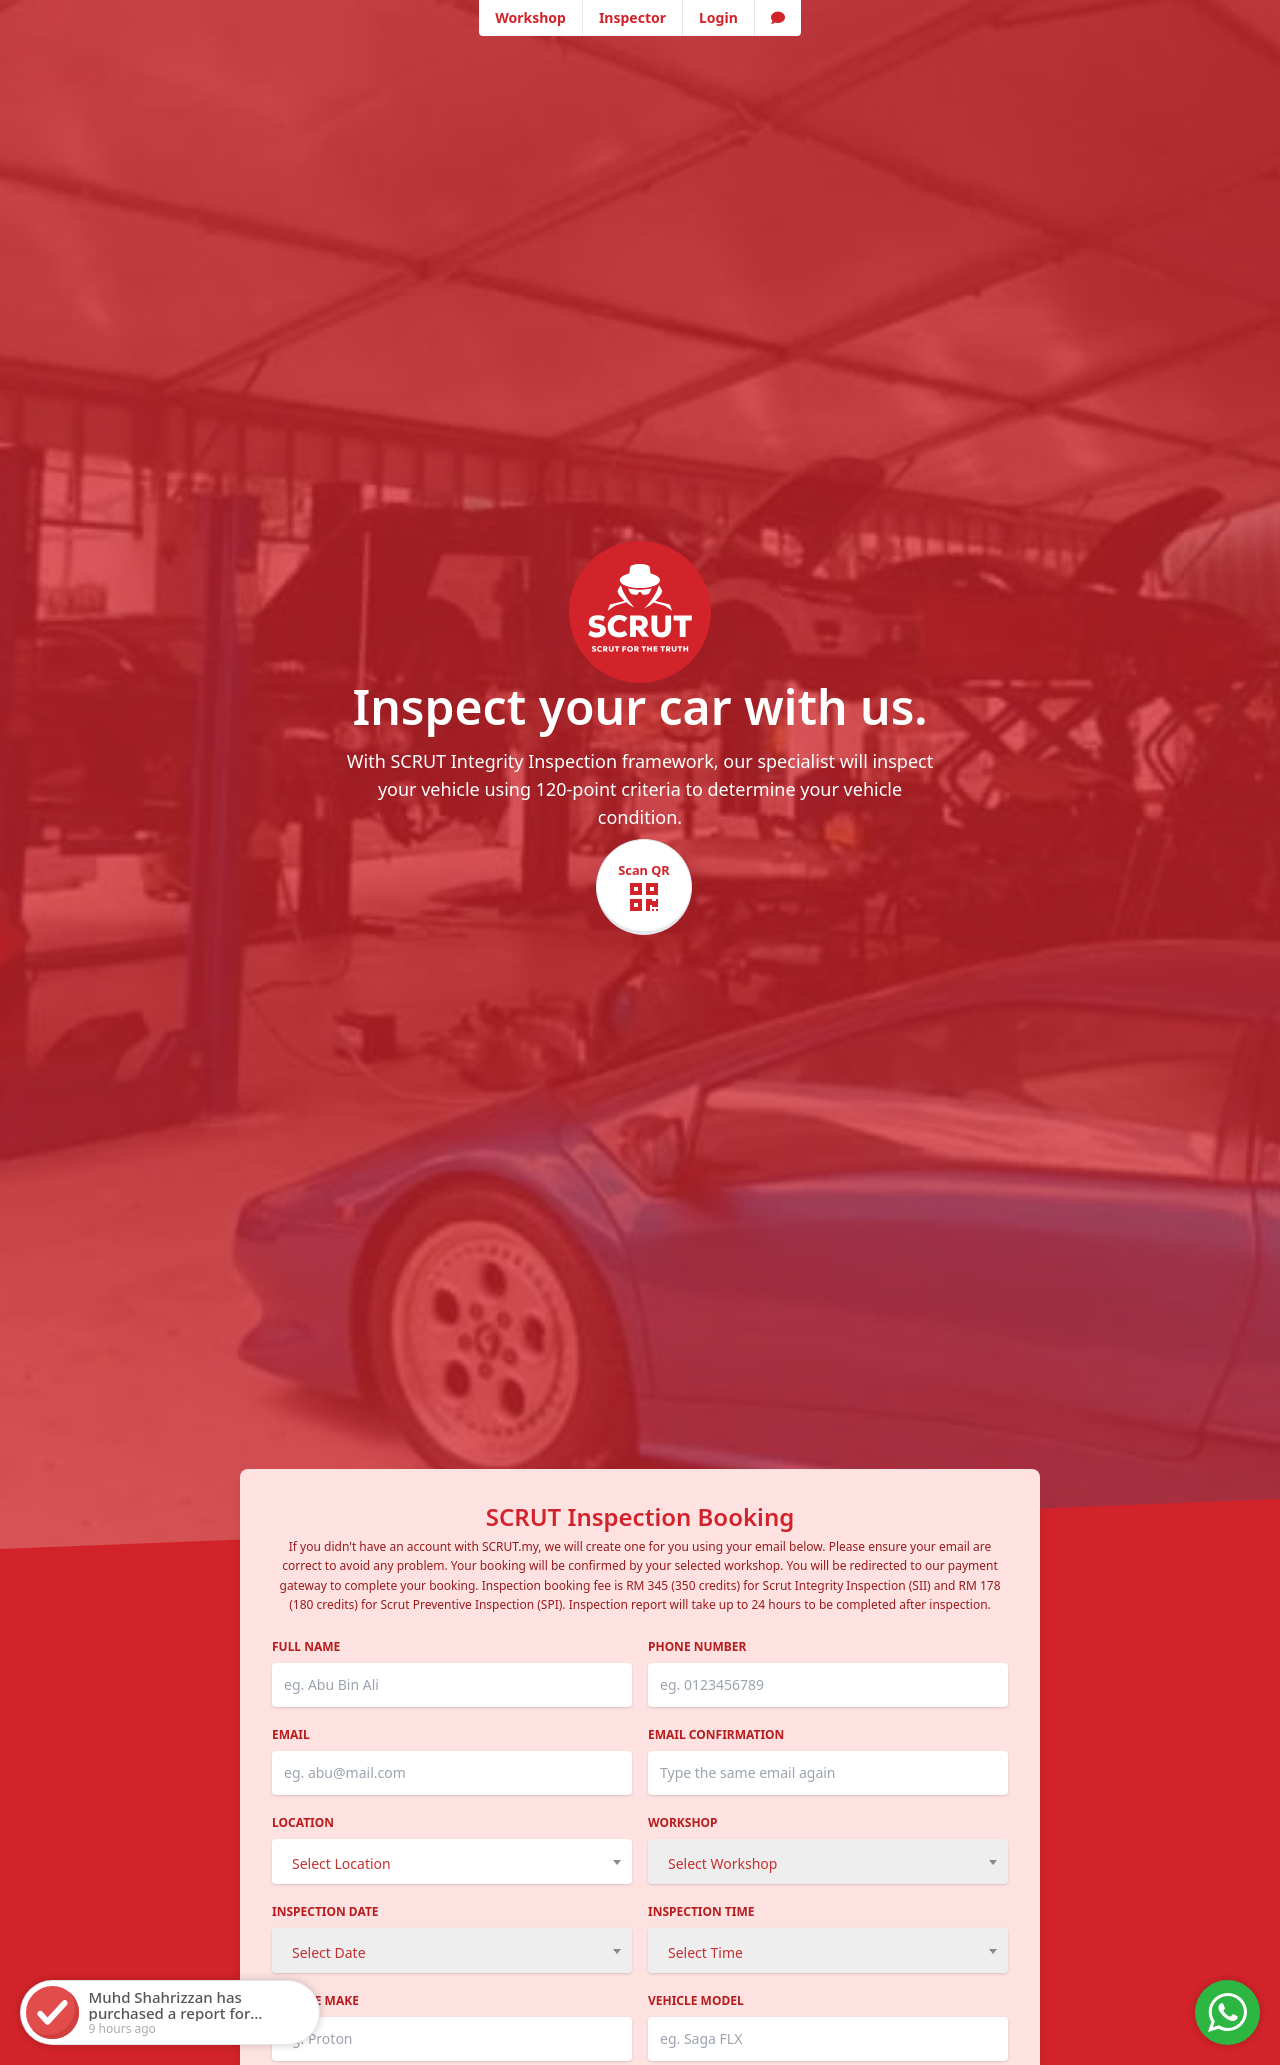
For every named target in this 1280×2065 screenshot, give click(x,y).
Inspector (632, 17)
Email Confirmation (716, 1735)
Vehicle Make (315, 2001)
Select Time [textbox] (705, 1952)
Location (303, 1823)
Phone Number (697, 1647)
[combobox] (452, 1861)
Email (291, 1735)
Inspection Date (325, 1912)
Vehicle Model (696, 2001)
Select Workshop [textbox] (722, 1863)
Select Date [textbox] (329, 1952)
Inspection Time (701, 1912)
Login (718, 17)
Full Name (306, 1647)
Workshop (530, 17)
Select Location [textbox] (341, 1863)
